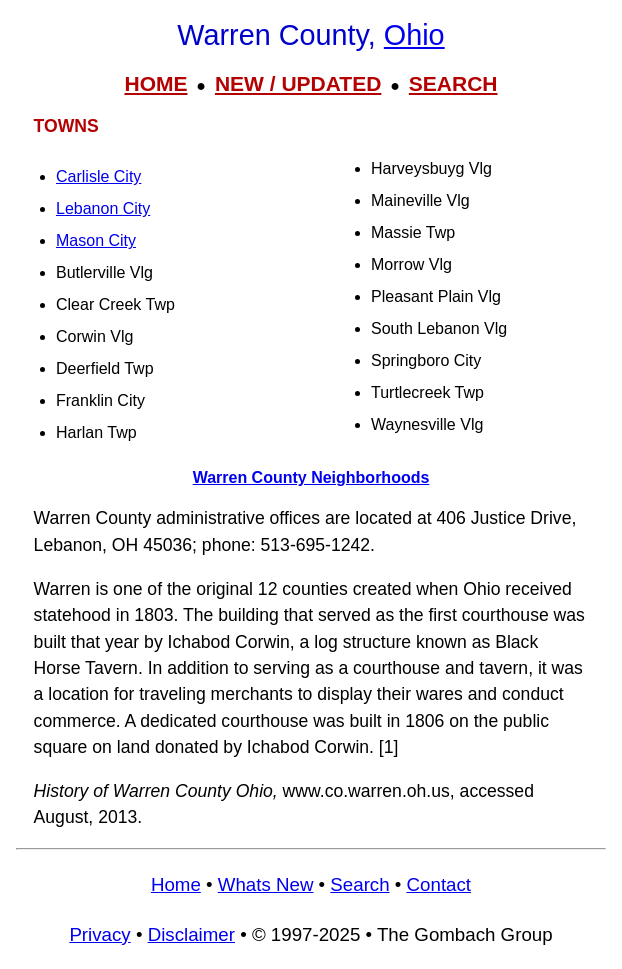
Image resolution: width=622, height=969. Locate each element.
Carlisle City (98, 176)
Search (359, 884)
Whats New (266, 884)
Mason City (96, 240)
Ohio (414, 35)
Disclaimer (191, 934)
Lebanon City (103, 208)
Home (176, 884)
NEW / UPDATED (298, 83)
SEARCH (453, 83)
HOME (155, 83)
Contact (439, 884)
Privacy (99, 934)
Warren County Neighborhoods (311, 477)
